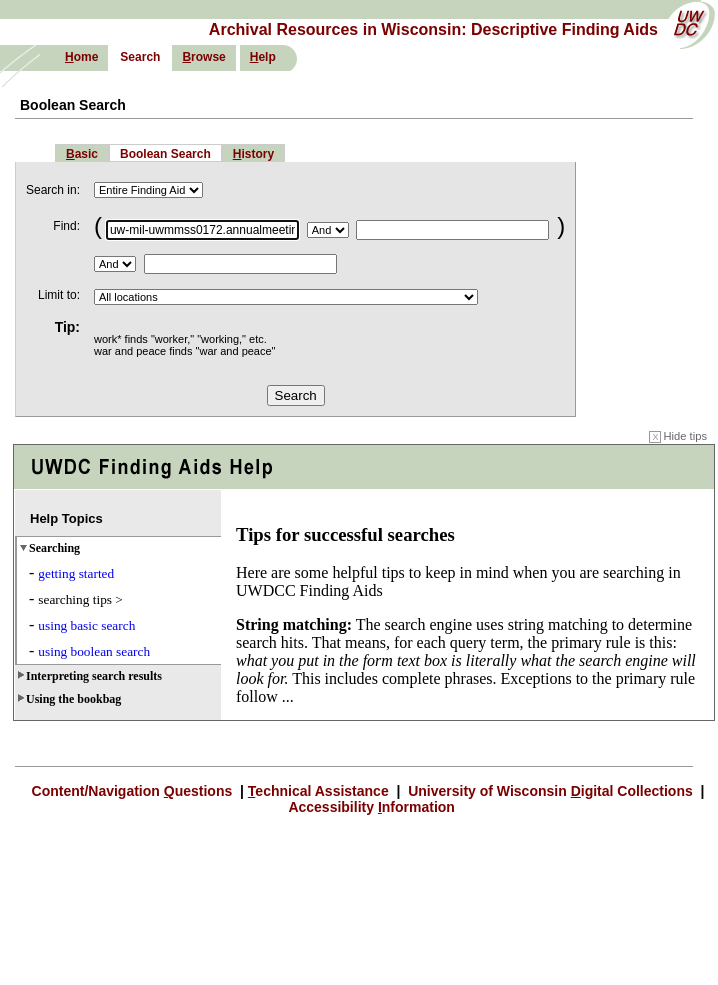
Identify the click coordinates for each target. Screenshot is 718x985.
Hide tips (678, 436)
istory (253, 154)
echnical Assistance (320, 791)
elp (263, 57)
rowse (203, 57)
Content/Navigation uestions (134, 791)
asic (82, 154)
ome (81, 57)
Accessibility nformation (370, 807)
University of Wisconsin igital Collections (550, 791)
